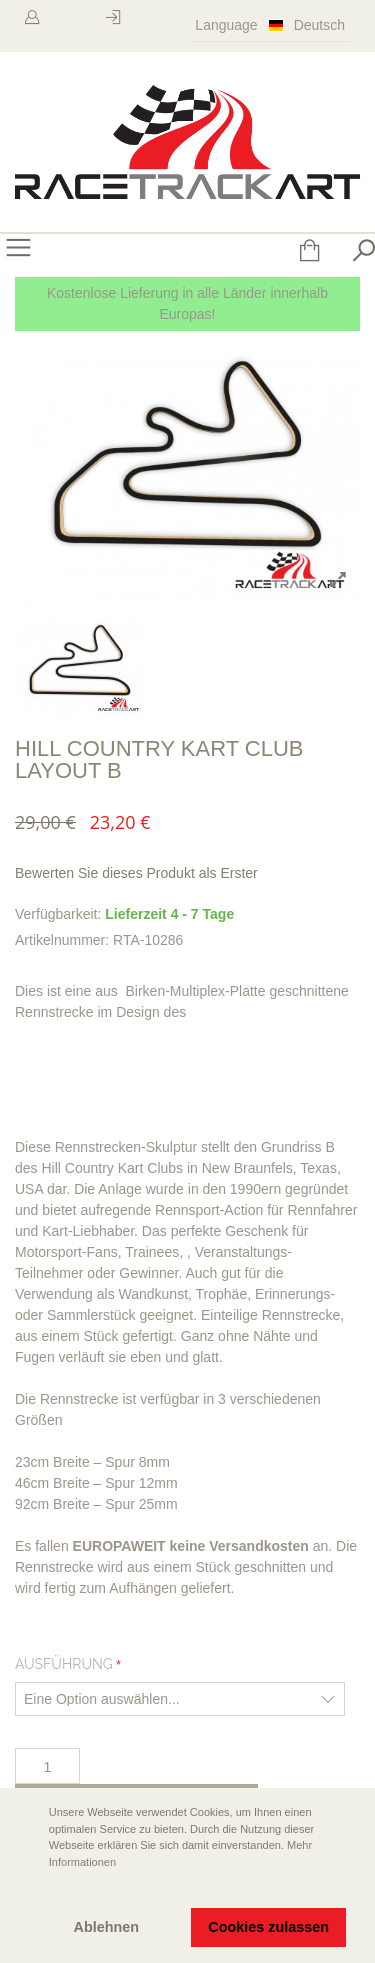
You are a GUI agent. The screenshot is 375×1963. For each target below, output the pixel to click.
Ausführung (64, 1664)
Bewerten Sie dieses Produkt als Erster (136, 873)
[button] (31, 1890)
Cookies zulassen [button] (268, 1927)
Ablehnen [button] (107, 1927)
